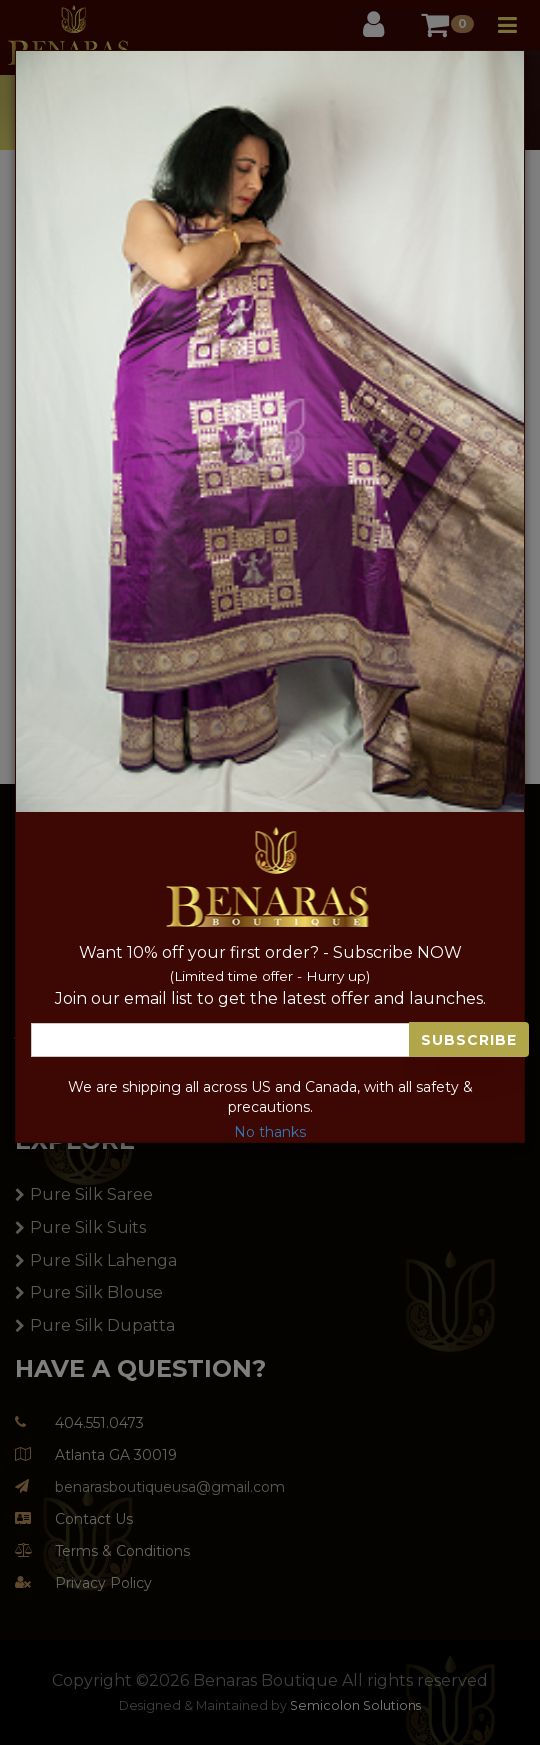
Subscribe (469, 1040)
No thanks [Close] (270, 1132)
